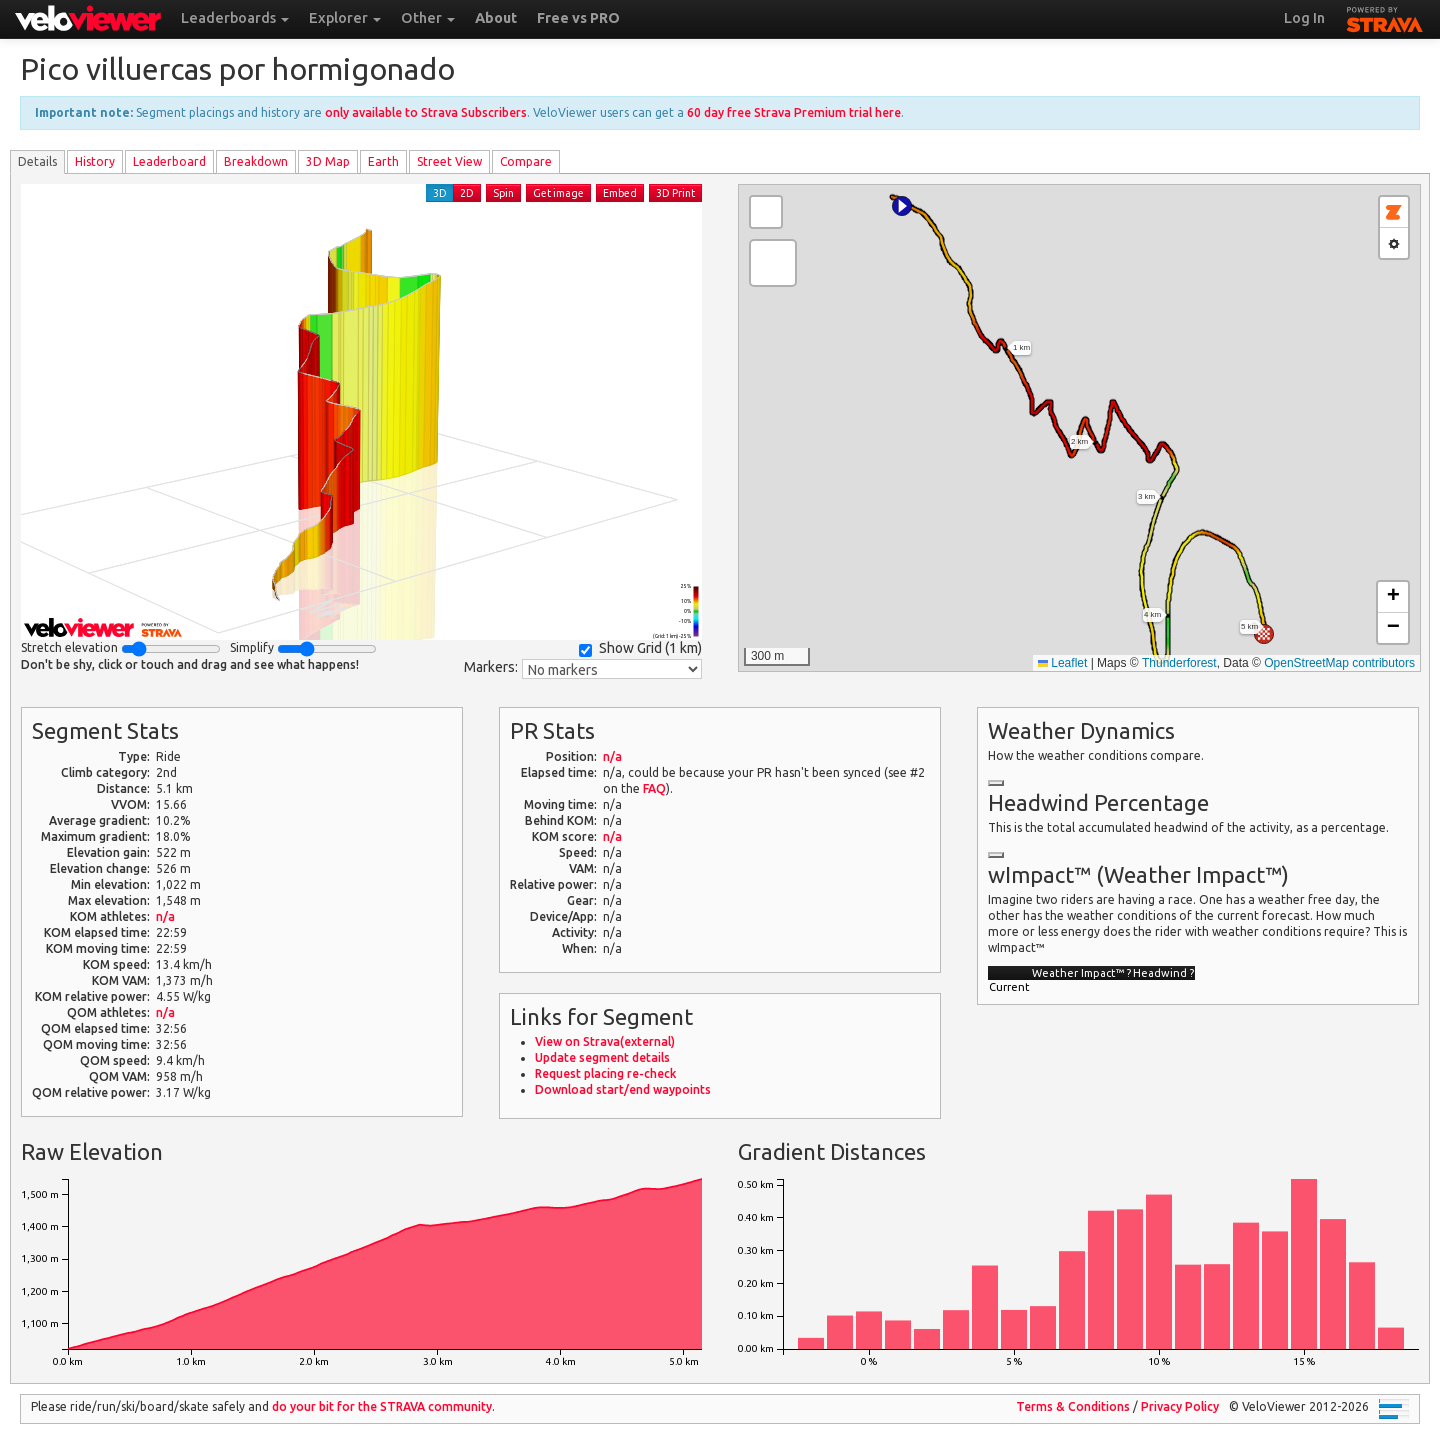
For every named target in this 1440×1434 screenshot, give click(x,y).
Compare (526, 161)
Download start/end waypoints (623, 1089)
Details (37, 161)
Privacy (1180, 1406)
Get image (558, 193)
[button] (902, 206)
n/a (165, 916)
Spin (503, 193)
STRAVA (1385, 17)
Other (428, 18)
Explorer (345, 18)
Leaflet (1062, 663)
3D (440, 193)
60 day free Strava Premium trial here (794, 112)
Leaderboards (235, 18)
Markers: (491, 667)
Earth (383, 161)
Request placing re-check (605, 1073)
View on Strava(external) (605, 1041)
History (95, 161)
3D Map (328, 161)
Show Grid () (640, 648)
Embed (620, 193)
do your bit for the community (382, 1406)
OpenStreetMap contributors (1339, 663)
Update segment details (602, 1057)
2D (467, 193)
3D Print (675, 193)
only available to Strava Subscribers (426, 112)
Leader (169, 161)
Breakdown (256, 161)
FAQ (654, 788)
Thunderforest (1179, 663)
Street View (449, 161)
